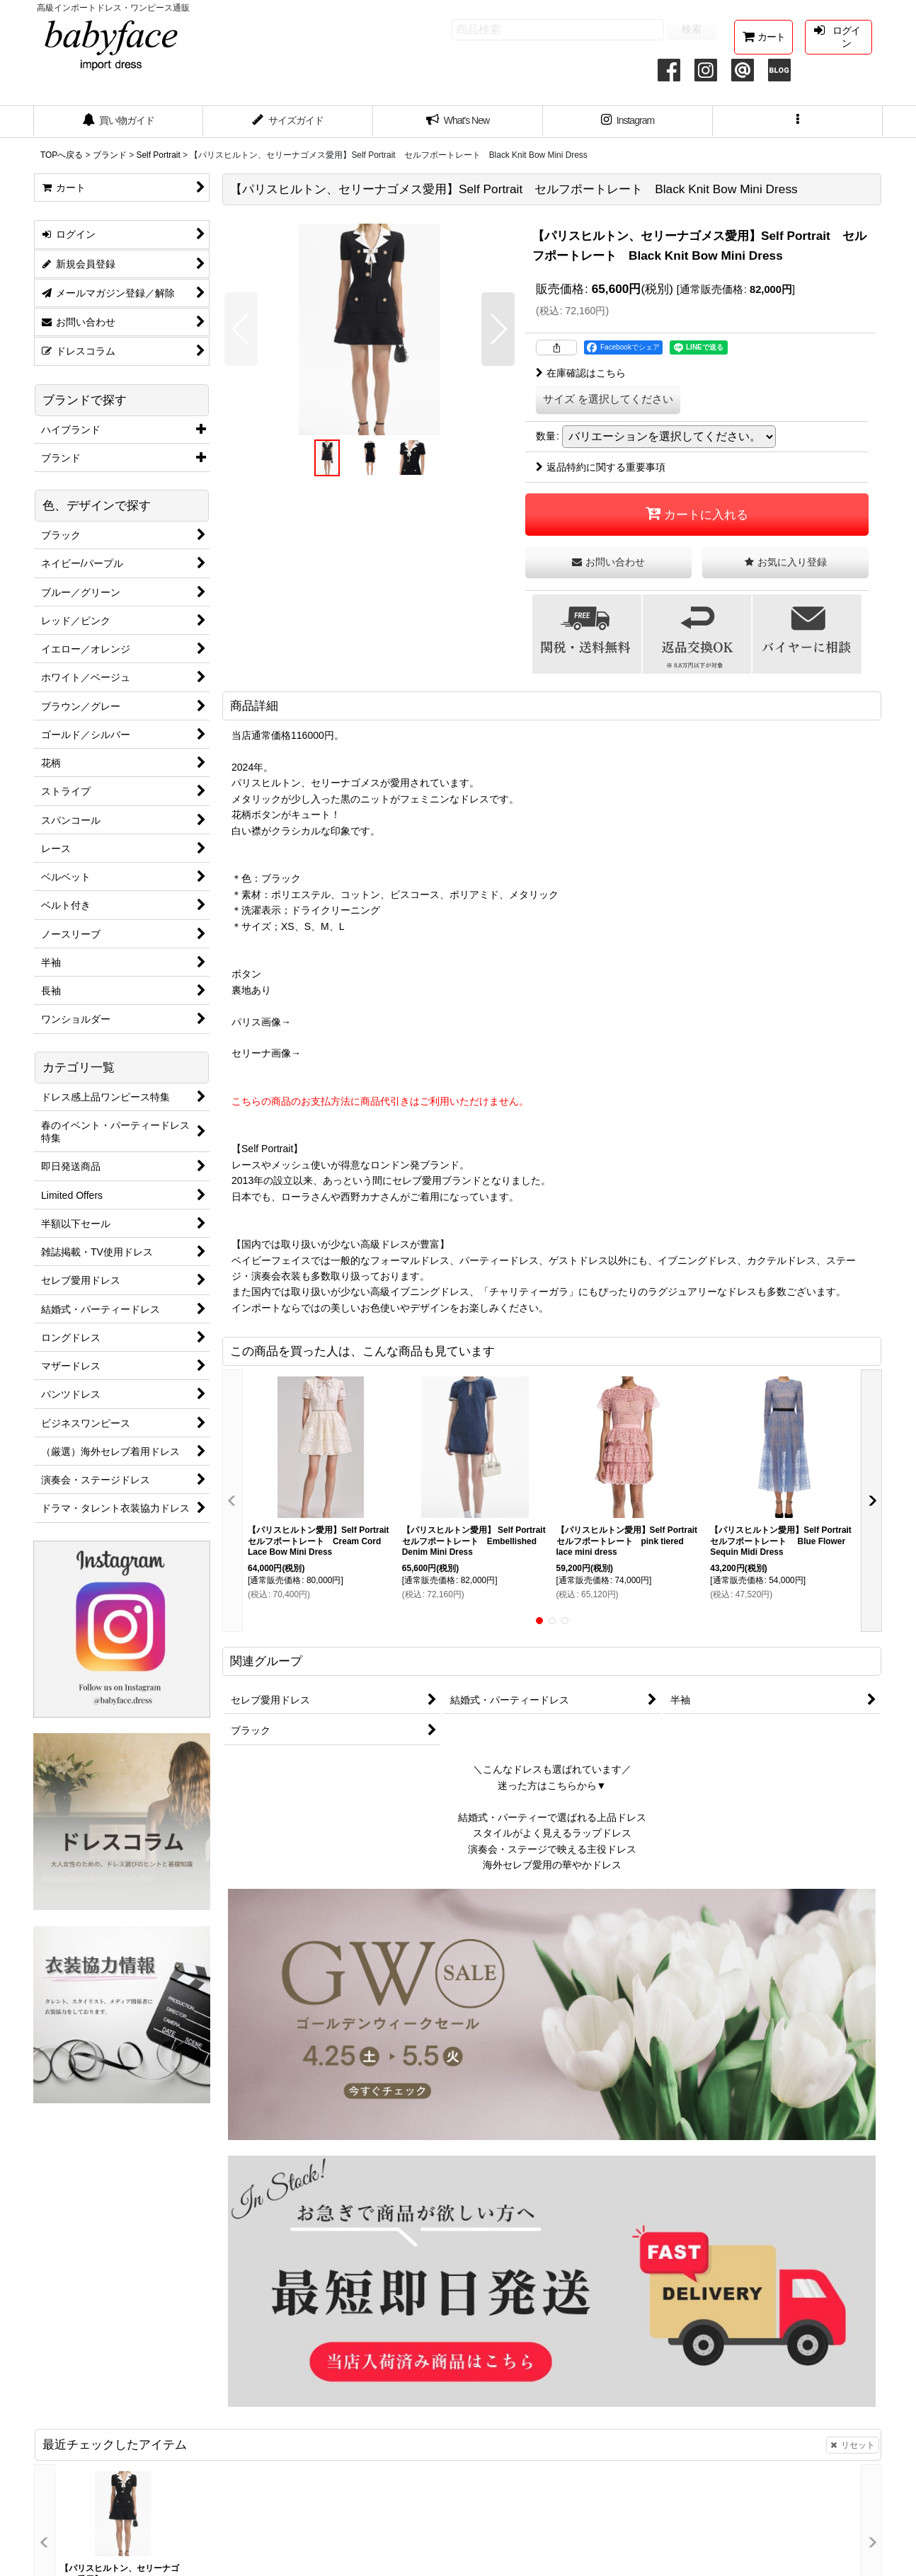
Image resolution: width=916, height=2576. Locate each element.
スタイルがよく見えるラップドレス (552, 1833)
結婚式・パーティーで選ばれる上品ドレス (552, 1817)
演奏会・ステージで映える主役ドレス (552, 1849)
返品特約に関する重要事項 (600, 467)
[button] (798, 121)
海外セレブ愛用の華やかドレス (552, 1864)
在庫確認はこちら (581, 373)
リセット (852, 2445)
